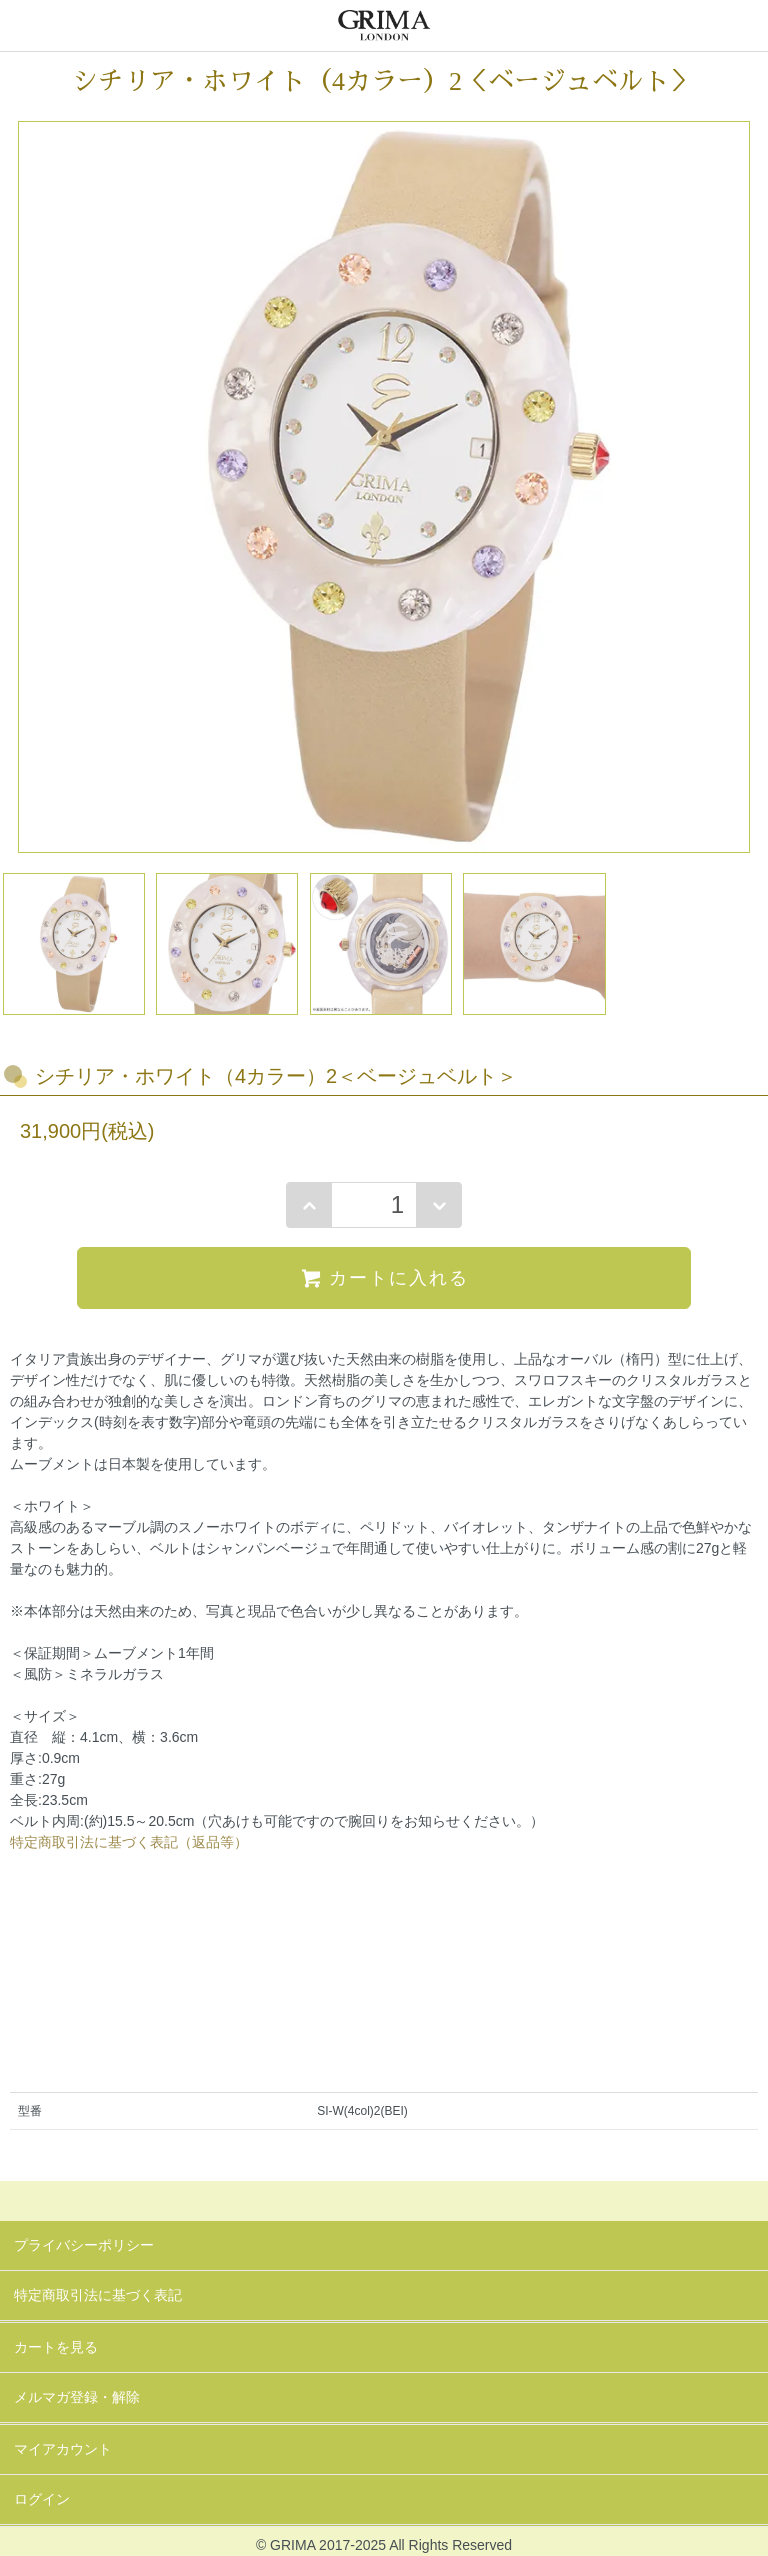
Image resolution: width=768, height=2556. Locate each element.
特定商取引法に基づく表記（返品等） (129, 1842)
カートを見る (56, 2347)
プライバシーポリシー (84, 2245)
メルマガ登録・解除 (77, 2397)
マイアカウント (63, 2449)
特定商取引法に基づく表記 (98, 2295)
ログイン (42, 2499)
